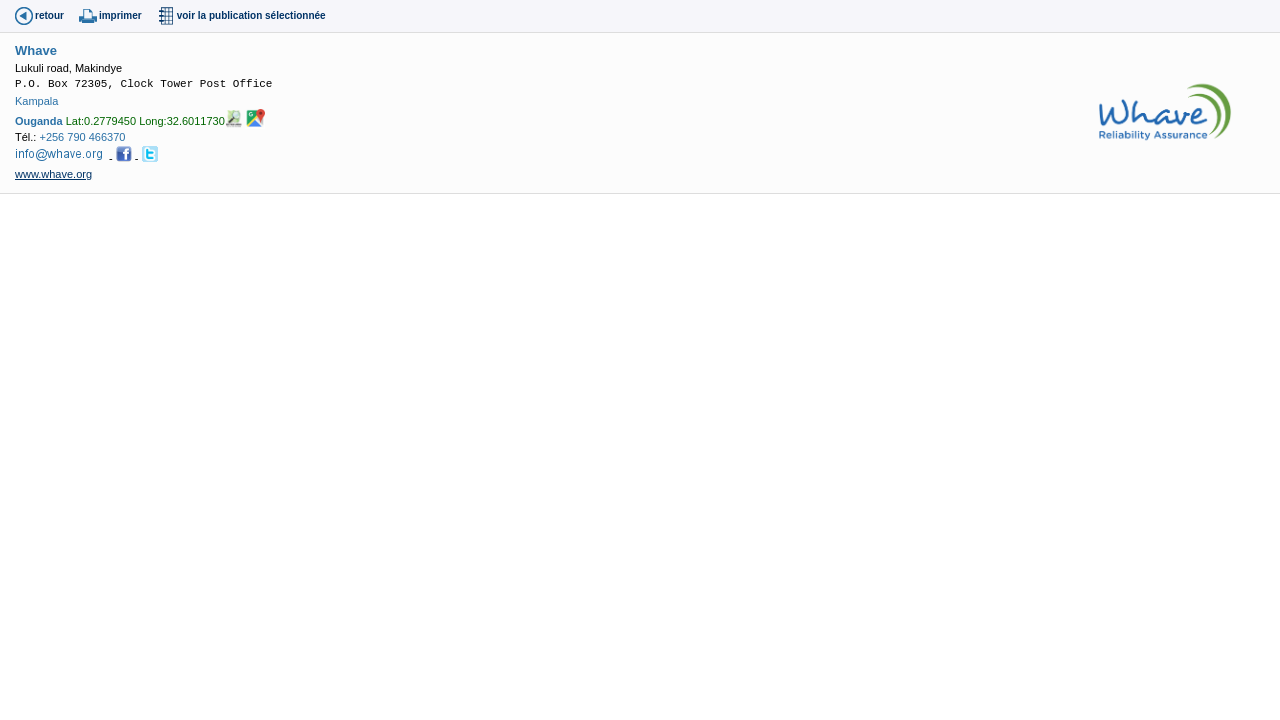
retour (49, 15)
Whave (36, 50)
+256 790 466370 (82, 137)
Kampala (36, 101)
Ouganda (39, 121)
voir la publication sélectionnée (251, 15)
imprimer (120, 15)
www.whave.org (53, 174)
